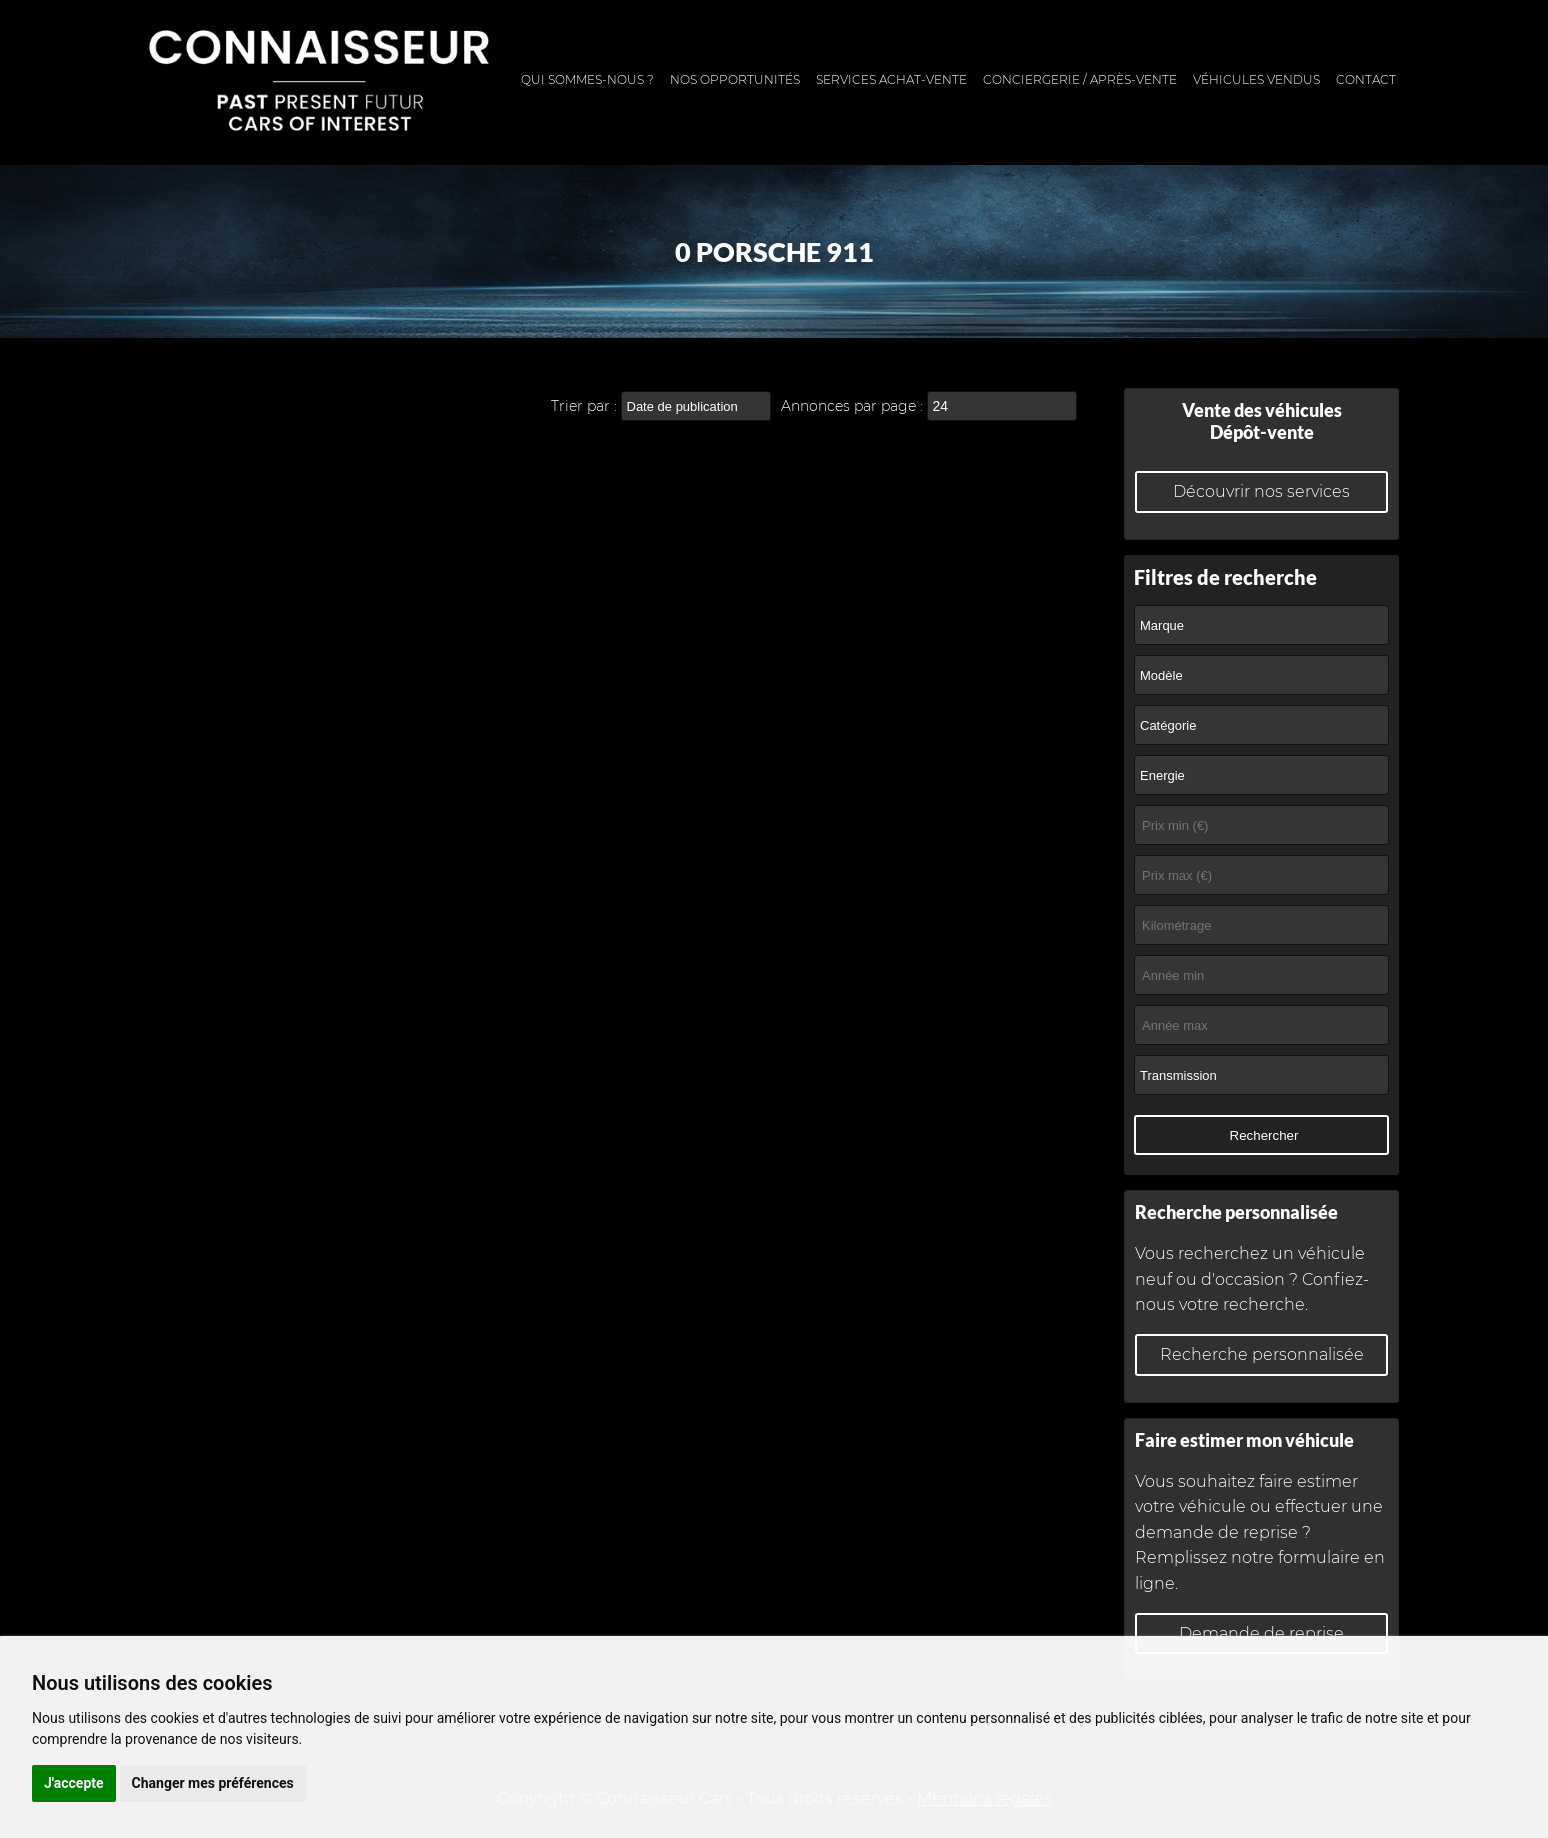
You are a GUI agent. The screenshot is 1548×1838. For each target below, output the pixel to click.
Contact (1366, 79)
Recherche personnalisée (1262, 1354)
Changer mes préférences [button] (213, 1783)
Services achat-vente (891, 79)
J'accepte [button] (74, 1783)
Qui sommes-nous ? (587, 79)
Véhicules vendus (1256, 79)
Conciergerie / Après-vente (1080, 79)
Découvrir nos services (1261, 491)
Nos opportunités (735, 79)
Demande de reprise (1261, 1633)
